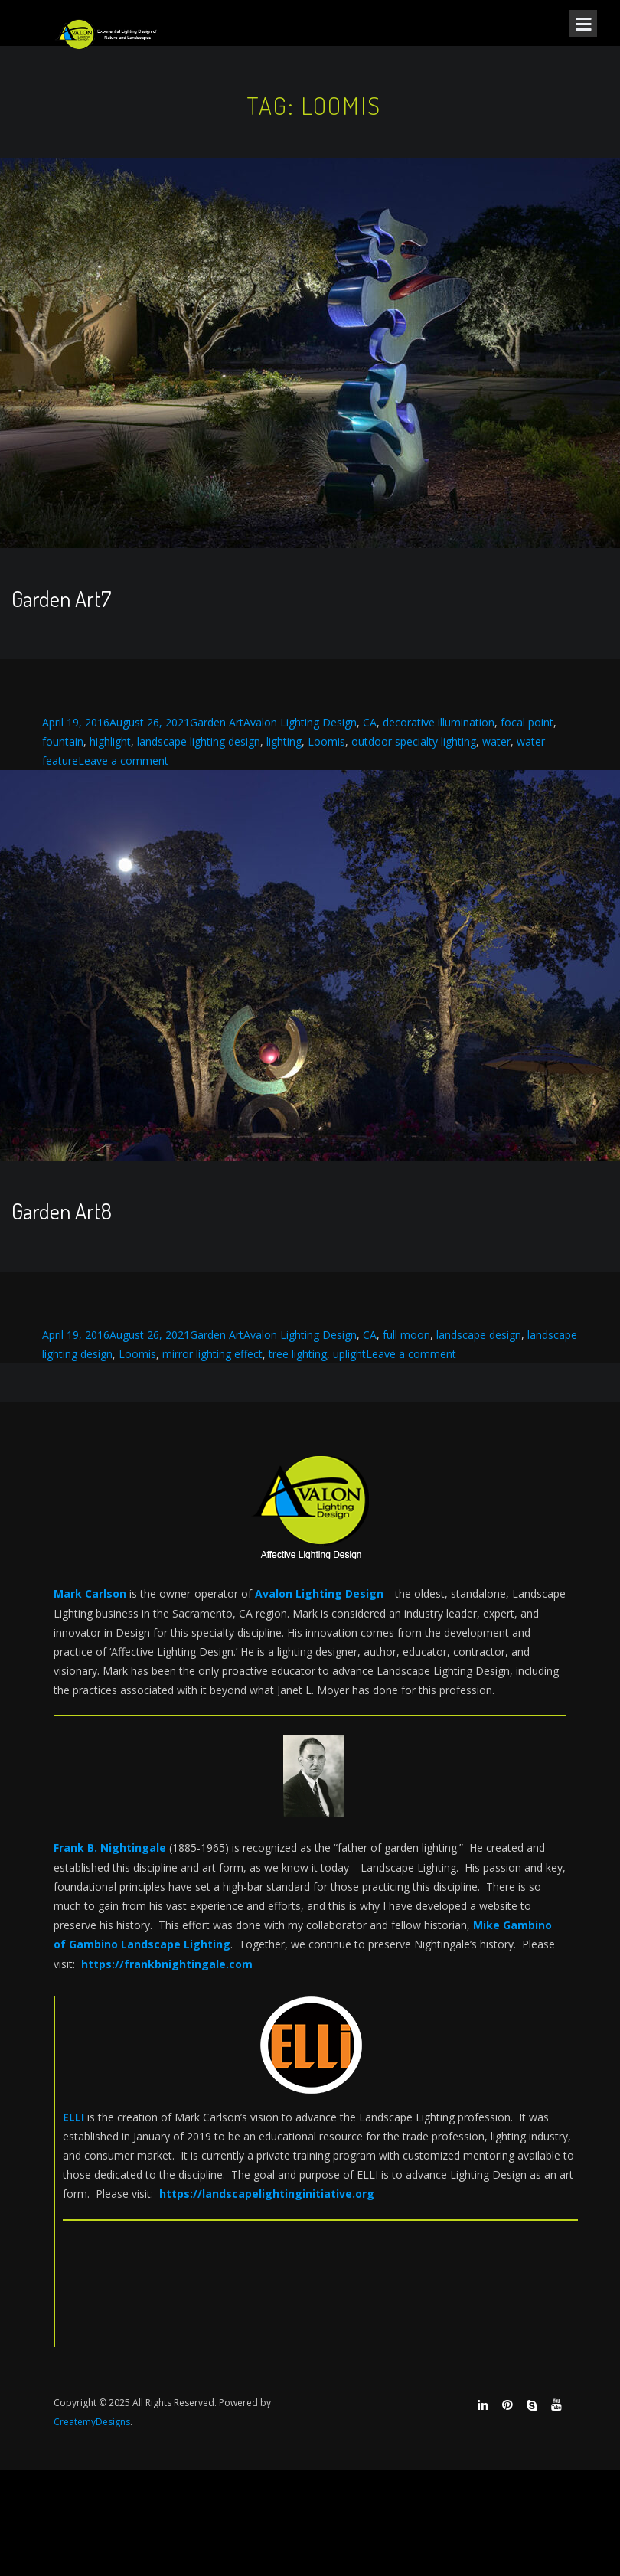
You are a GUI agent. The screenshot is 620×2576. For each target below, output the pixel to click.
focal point (527, 722)
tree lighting (298, 1354)
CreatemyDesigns (92, 2421)
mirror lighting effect (212, 1354)
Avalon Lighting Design (300, 722)
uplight (349, 1354)
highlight (110, 741)
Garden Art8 (61, 1211)
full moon (406, 1334)
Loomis (326, 741)
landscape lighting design (198, 741)
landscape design (478, 1334)
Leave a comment (123, 760)
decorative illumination (438, 722)
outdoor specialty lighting (413, 741)
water (496, 741)
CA (370, 722)
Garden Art (216, 722)
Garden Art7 (61, 598)
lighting (284, 741)
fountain (62, 741)
